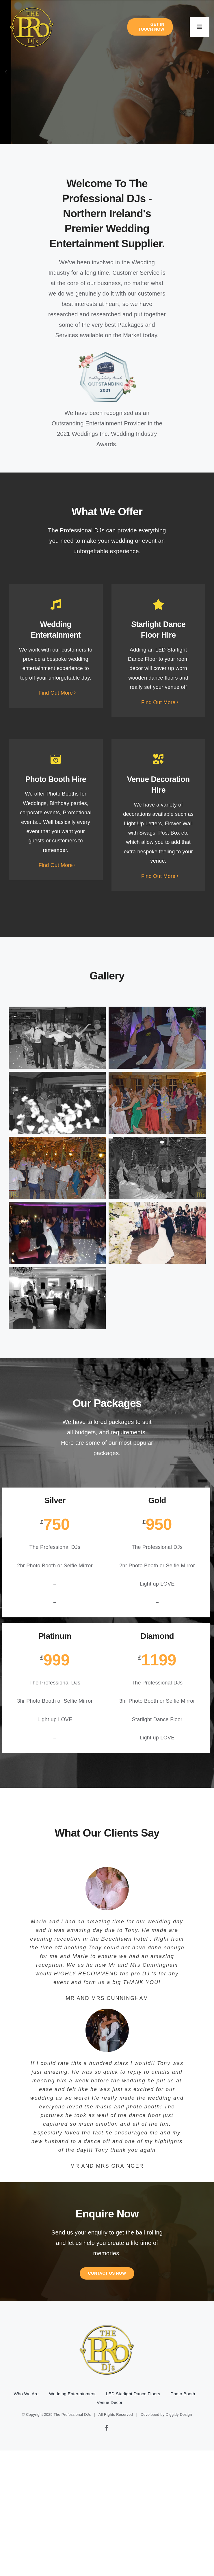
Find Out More (55, 693)
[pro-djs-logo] (32, 6)
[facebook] (107, 2428)
